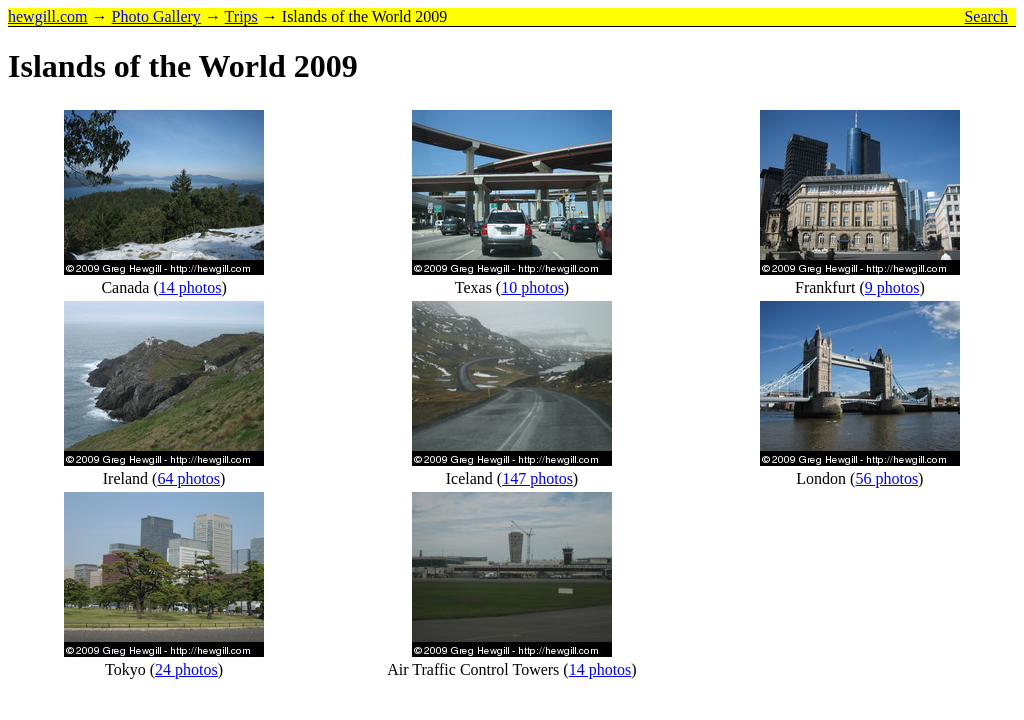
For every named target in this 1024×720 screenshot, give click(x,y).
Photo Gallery (156, 16)
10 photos (532, 287)
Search (986, 16)
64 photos (188, 478)
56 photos (886, 478)
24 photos (186, 669)
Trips (241, 16)
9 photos (892, 287)
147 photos (537, 478)
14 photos (190, 287)
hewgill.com (48, 16)
